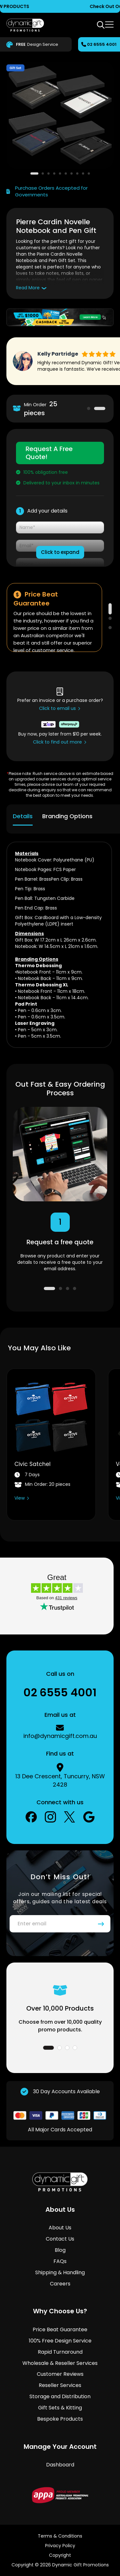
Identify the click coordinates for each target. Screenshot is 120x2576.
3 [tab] (110, 627)
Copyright (60, 2555)
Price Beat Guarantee (60, 2329)
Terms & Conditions (60, 2536)
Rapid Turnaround (60, 2352)
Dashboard (60, 2464)
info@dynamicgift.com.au (60, 1736)
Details (23, 816)
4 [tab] (74, 1288)
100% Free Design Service (60, 2340)
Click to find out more (57, 742)
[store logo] (25, 25)
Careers (60, 2283)
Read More (28, 287)
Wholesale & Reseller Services (60, 2363)
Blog (60, 2250)
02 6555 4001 (101, 44)
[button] (34, 173)
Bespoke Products (60, 2419)
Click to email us (57, 708)
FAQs (60, 2261)
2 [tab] (99, 408)
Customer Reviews (60, 2374)
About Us (60, 2227)
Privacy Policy (60, 2545)
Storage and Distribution (60, 2396)
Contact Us (60, 2239)
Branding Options (67, 816)
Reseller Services (60, 2385)
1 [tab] (88, 408)
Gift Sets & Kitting (60, 2407)
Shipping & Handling (60, 2272)
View (19, 1498)
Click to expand (60, 552)
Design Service (36, 44)
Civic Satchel (32, 1464)
